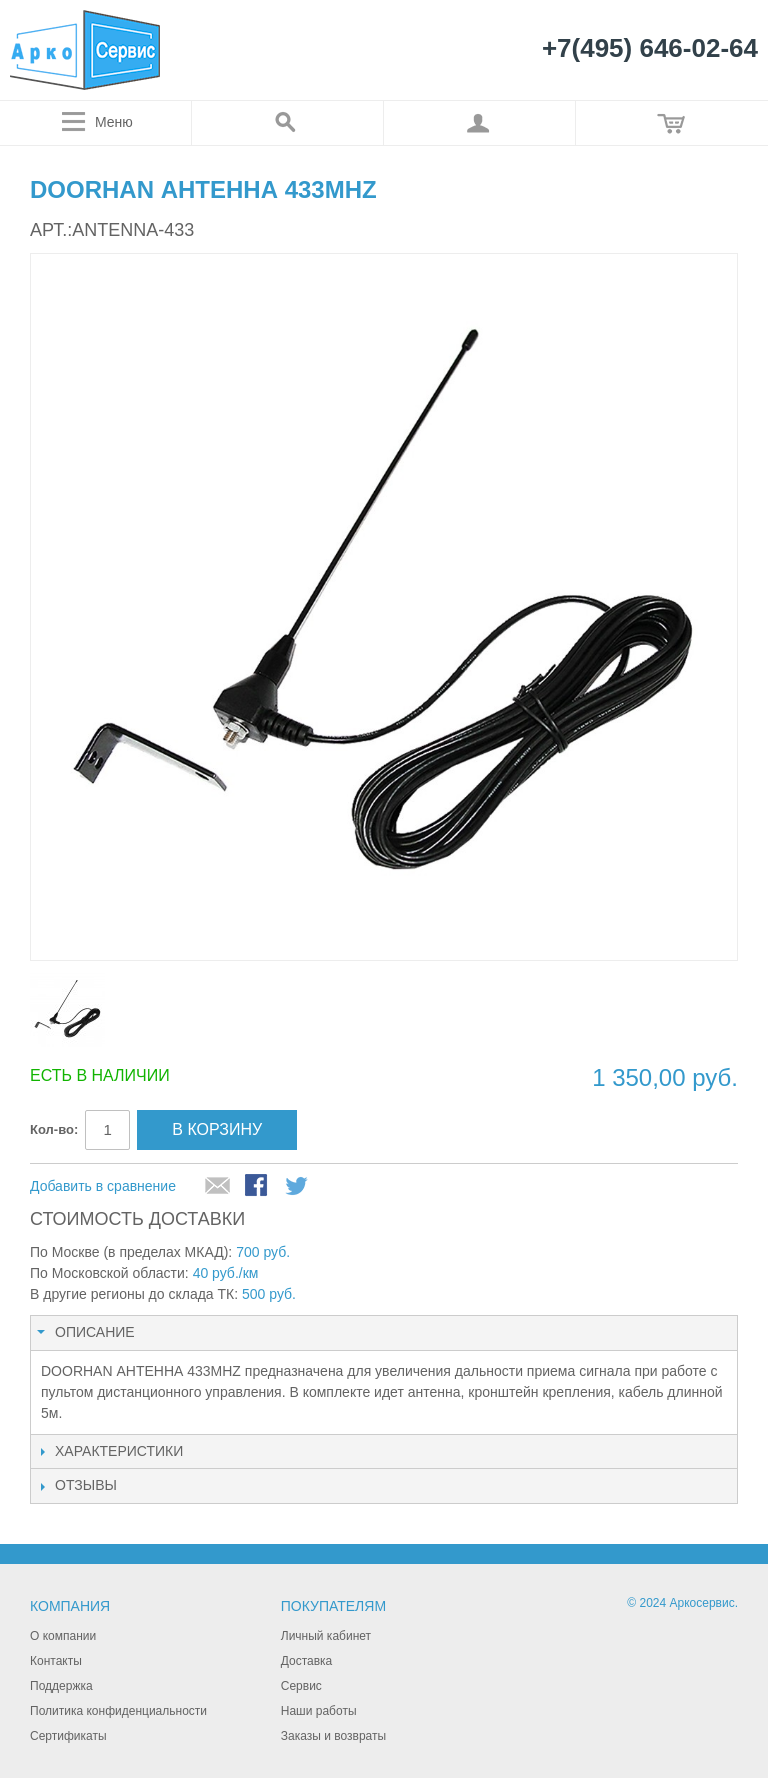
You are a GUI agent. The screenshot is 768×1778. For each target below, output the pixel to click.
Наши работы (319, 1711)
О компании (63, 1636)
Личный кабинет (326, 1636)
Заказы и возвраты (333, 1736)
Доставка (307, 1661)
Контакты (56, 1661)
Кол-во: (54, 1129)
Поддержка (61, 1686)
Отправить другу (218, 1187)
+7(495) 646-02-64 (650, 49)
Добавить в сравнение (103, 1186)
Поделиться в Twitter (298, 1187)
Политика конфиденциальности (118, 1711)
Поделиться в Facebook (258, 1187)
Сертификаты (68, 1736)
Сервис (301, 1686)
